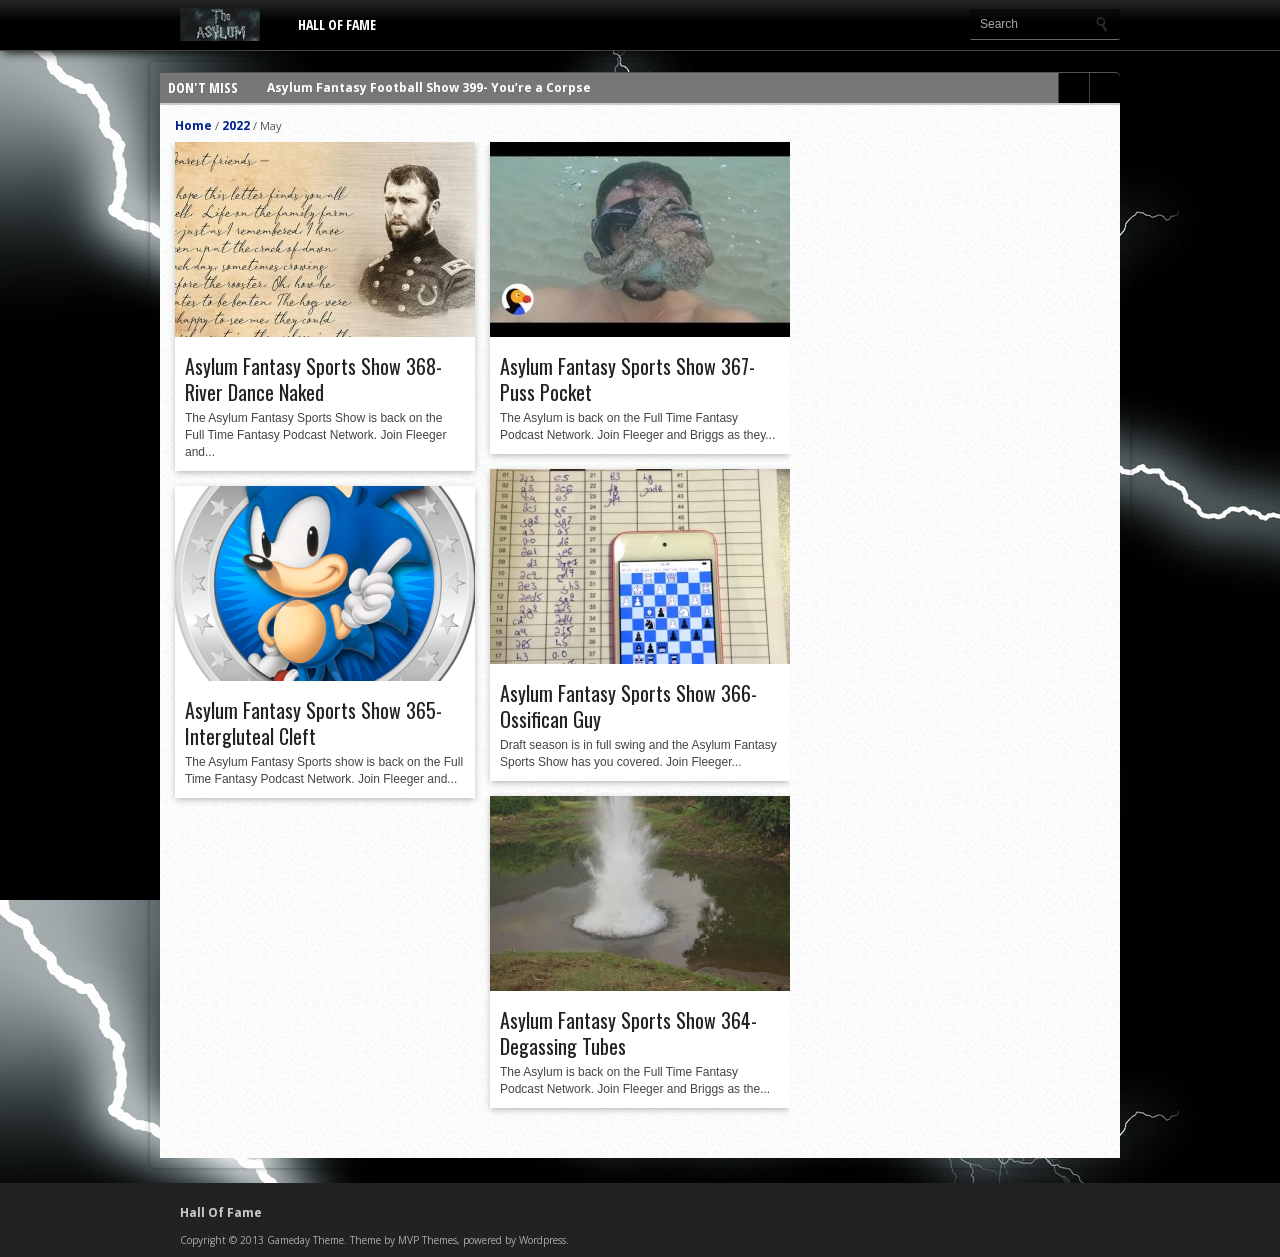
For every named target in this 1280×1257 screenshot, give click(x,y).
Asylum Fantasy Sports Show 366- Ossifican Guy (628, 706)
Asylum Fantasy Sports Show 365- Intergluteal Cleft (313, 723)
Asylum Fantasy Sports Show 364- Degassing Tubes (628, 1033)
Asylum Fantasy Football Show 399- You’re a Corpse (429, 87)
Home (193, 125)
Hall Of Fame (337, 24)
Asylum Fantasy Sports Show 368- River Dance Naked (313, 379)
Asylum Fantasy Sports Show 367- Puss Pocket (627, 379)
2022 (236, 125)
